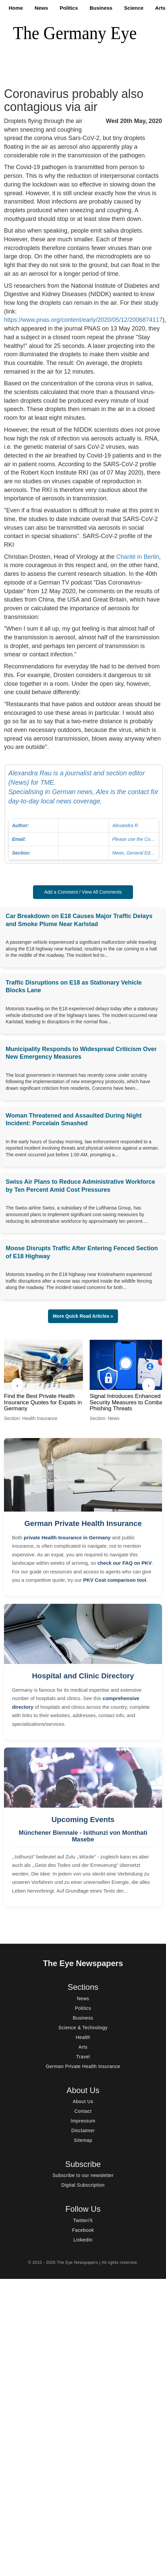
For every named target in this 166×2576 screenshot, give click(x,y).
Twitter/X (83, 2220)
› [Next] (148, 1385)
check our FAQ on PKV (124, 1563)
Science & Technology (83, 2027)
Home (16, 8)
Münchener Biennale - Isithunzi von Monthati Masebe (83, 1836)
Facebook (83, 2230)
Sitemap (83, 2140)
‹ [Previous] (17, 1385)
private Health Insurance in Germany (67, 1537)
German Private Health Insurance (83, 1523)
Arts (160, 8)
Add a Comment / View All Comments (83, 892)
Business (101, 8)
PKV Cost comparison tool (114, 1580)
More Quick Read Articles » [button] (83, 1316)
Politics (69, 8)
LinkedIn (83, 2239)
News (41, 8)
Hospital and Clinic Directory (83, 1676)
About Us (83, 2101)
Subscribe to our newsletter (82, 2175)
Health (83, 2037)
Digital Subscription (83, 2185)
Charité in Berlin (137, 556)
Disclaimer (83, 2130)
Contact (83, 2111)
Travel (83, 2056)
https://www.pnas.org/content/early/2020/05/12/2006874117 (83, 319)
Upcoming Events (82, 1819)
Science (133, 8)
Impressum (83, 2120)
